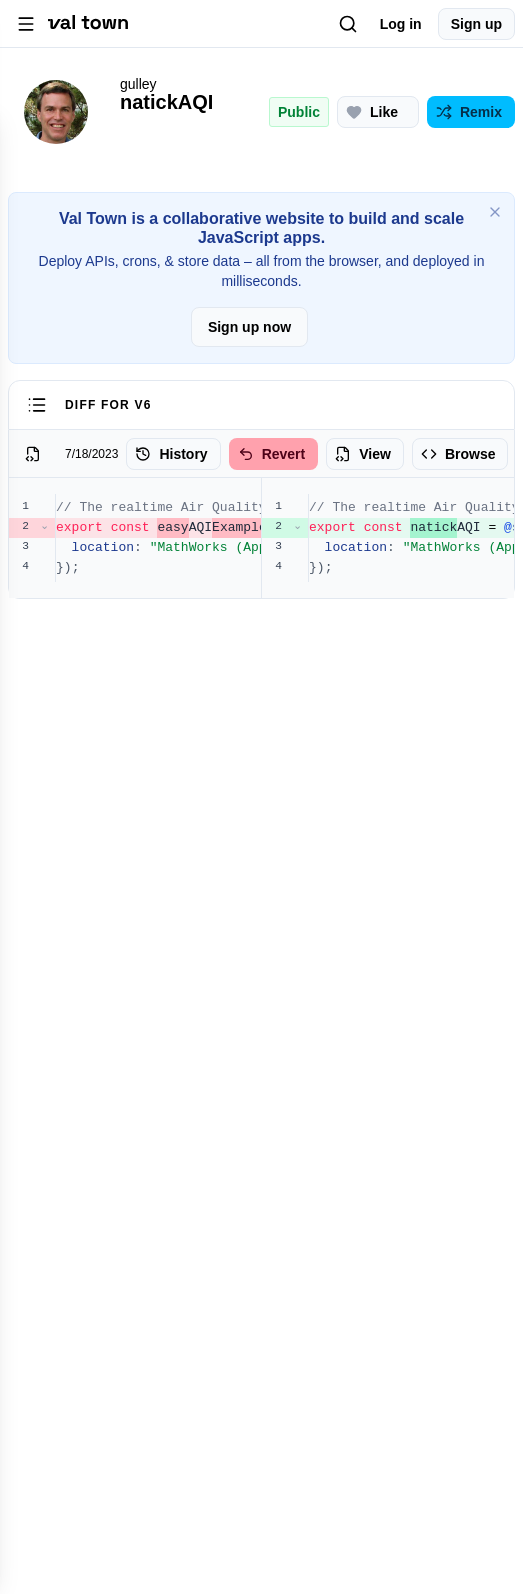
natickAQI (166, 102)
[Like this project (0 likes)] (378, 112)
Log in (401, 24)
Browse (458, 454)
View (363, 454)
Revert (272, 454)
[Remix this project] (471, 112)
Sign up (476, 24)
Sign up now (249, 327)
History (171, 454)
